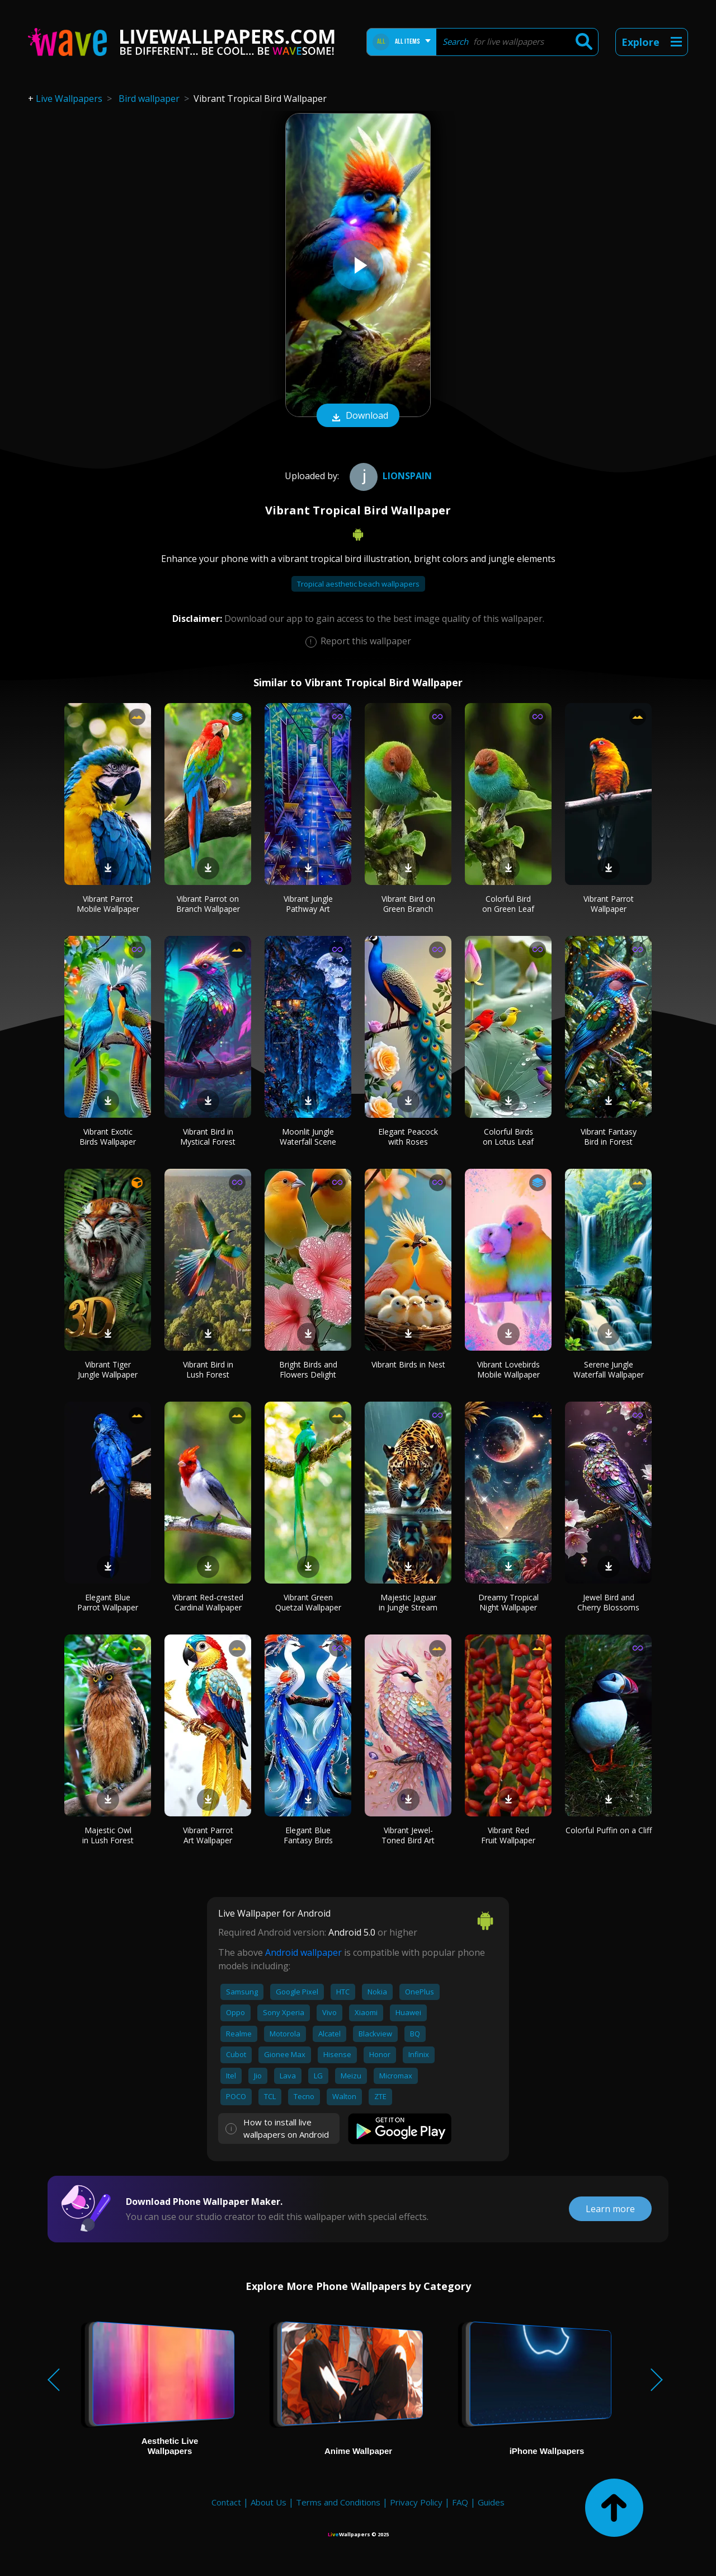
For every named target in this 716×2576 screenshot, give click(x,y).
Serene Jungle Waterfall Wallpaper (608, 1369)
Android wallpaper (303, 1952)
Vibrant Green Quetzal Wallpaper (308, 1602)
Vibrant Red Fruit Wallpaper (508, 1835)
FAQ (460, 2502)
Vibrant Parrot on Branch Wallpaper (208, 903)
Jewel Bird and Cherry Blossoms (608, 1602)
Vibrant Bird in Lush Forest (208, 1369)
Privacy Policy (416, 2502)
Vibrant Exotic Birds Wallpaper (107, 1136)
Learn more (610, 2209)
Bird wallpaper (149, 98)
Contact (226, 2502)
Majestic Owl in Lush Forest (108, 1835)
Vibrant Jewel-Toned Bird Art (408, 1835)
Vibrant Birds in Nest (408, 1364)
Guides (491, 2502)
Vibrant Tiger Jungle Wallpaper (108, 1369)
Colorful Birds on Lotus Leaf (508, 1136)
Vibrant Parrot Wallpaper (608, 903)
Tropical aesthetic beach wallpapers (358, 584)
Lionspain (389, 476)
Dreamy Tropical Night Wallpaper (508, 1602)
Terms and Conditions (338, 2502)
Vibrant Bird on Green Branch (408, 903)
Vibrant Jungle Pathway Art (308, 903)
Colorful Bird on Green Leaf (508, 903)
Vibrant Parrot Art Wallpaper (208, 1835)
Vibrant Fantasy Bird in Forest (609, 1136)
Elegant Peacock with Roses (408, 1136)
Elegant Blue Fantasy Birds (308, 1835)
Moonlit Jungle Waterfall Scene (308, 1136)
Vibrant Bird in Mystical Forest (207, 1136)
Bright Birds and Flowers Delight (308, 1369)
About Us (268, 2502)
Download (358, 416)
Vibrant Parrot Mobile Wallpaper (108, 903)
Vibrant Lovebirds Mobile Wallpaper (508, 1369)
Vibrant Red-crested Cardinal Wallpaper (207, 1602)
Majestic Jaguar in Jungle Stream (408, 1602)
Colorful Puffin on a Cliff (609, 1830)
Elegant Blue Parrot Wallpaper (107, 1602)
